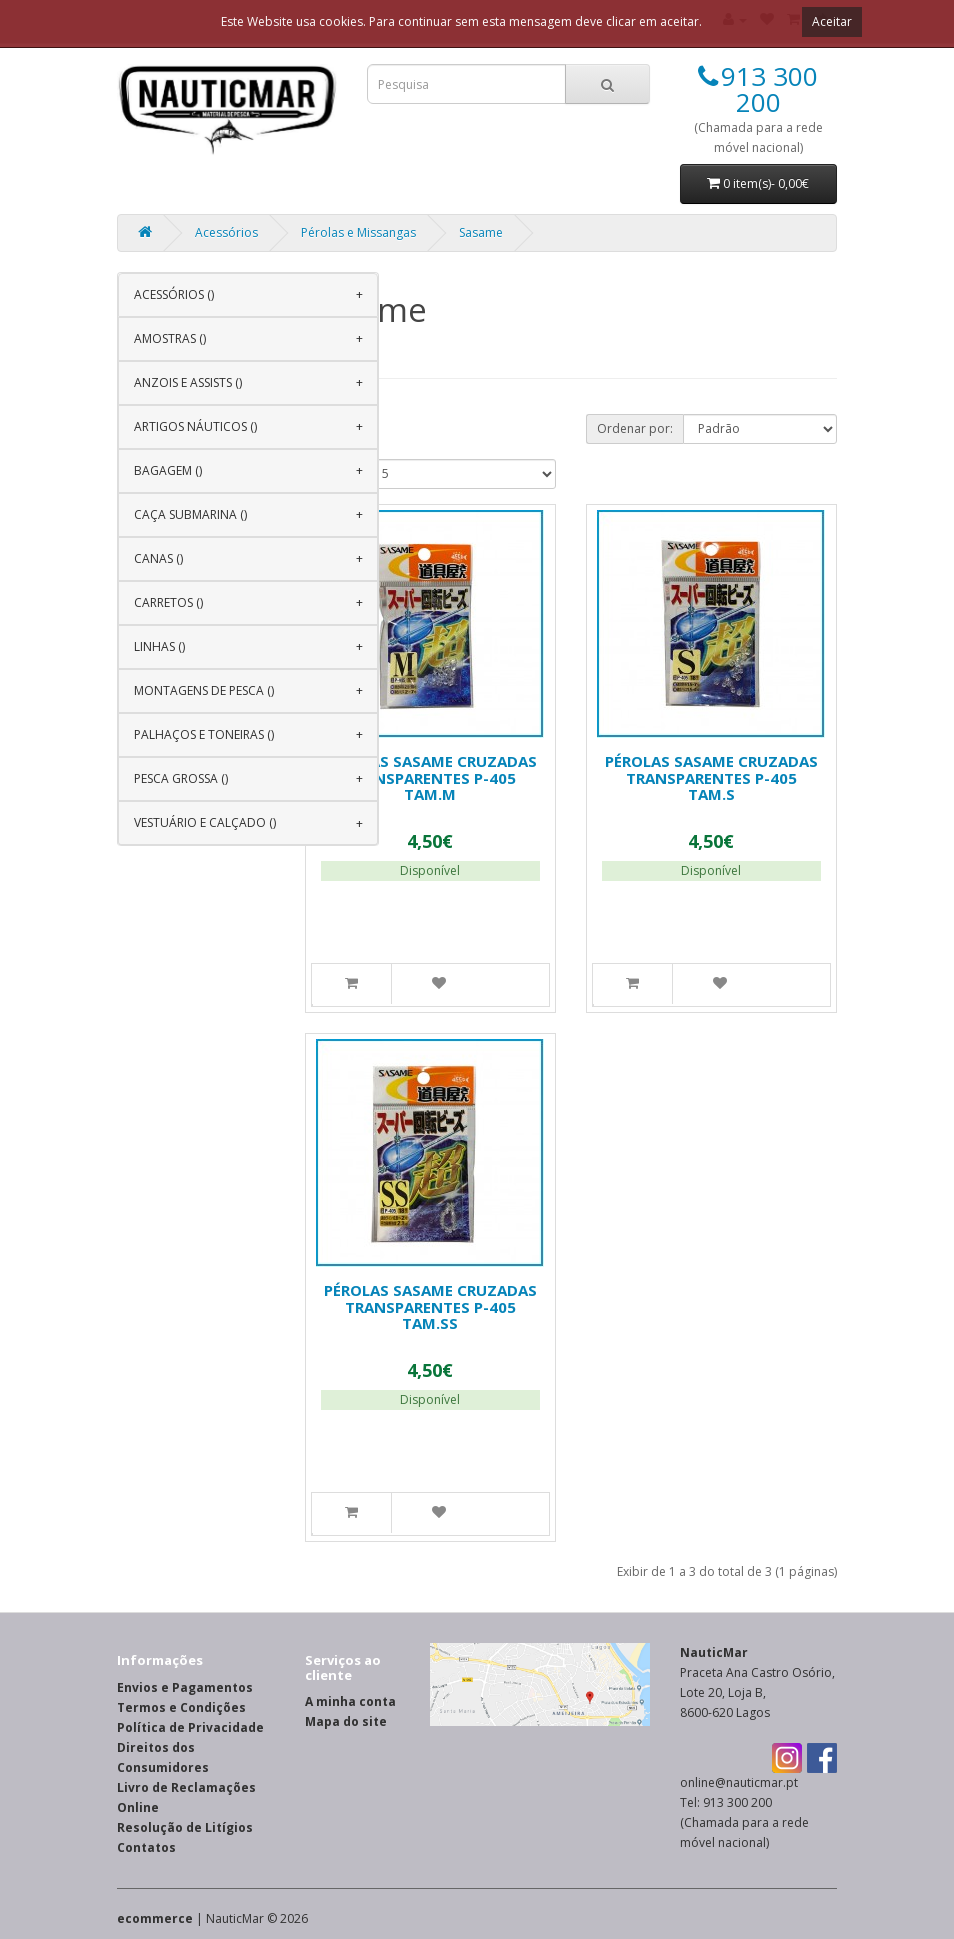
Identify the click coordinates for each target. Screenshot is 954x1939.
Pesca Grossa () (181, 778)
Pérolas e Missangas (358, 232)
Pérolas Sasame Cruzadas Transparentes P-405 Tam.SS (430, 1306)
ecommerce (155, 1918)
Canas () (158, 558)
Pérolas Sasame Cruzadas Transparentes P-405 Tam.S (711, 777)
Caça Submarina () (190, 514)
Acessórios (226, 232)
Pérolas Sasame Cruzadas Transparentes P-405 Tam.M (430, 777)
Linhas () (159, 646)
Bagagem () (168, 470)
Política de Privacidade (190, 1727)
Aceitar (832, 21)
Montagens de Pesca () (204, 690)
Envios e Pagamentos (185, 1687)
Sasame (481, 232)
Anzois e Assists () (188, 382)
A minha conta (350, 1701)
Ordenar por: (635, 428)
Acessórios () (174, 294)
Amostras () (170, 338)
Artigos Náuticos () (195, 426)
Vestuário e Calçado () (205, 822)
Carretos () (168, 602)
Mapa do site (346, 1721)
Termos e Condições (181, 1707)
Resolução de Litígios (185, 1827)
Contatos (146, 1847)
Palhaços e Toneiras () (204, 734)
